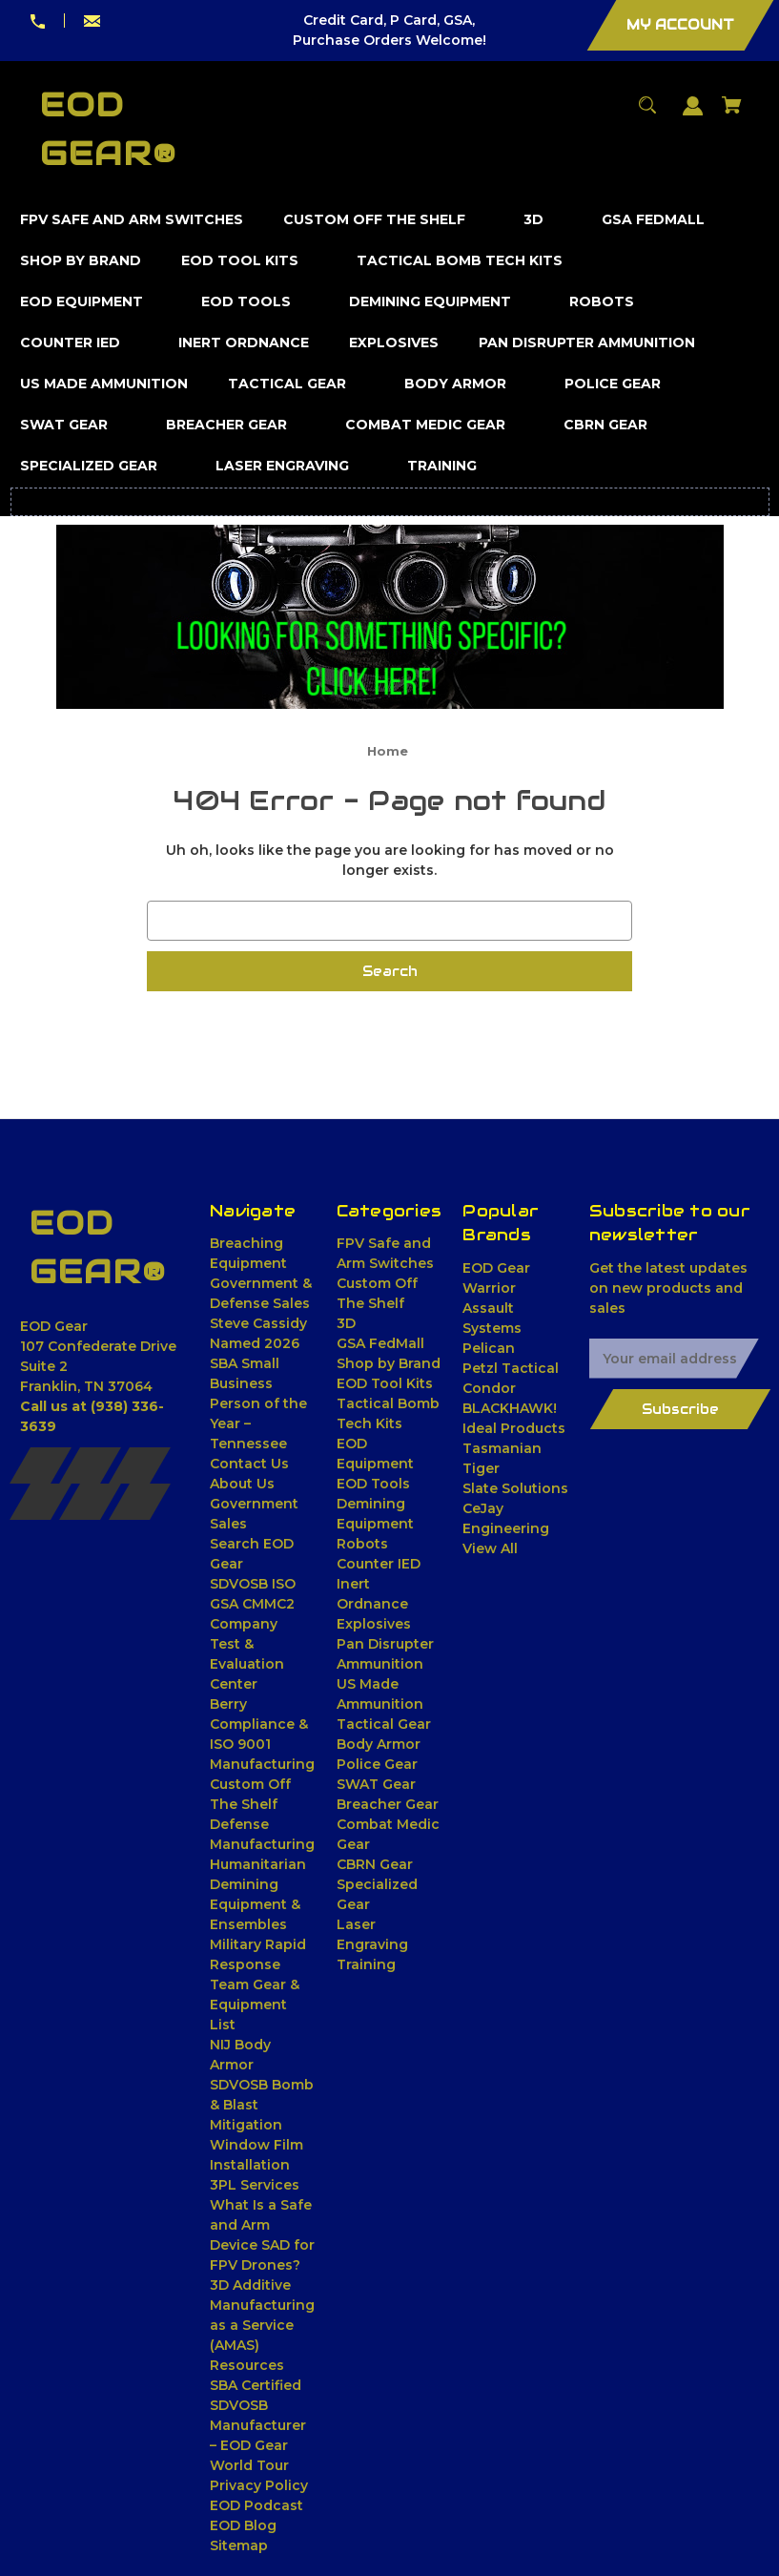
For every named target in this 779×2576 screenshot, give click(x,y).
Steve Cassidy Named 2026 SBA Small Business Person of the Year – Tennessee (258, 1383)
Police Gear (377, 1764)
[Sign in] (693, 115)
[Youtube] (140, 1501)
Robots (362, 1543)
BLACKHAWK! (509, 1408)
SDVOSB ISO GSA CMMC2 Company (253, 1603)
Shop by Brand (389, 1363)
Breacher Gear (388, 1804)
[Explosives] (394, 343)
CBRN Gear (375, 1864)
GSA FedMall (380, 1343)
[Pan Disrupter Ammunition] (587, 343)
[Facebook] (41, 1465)
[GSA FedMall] (653, 219)
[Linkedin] (41, 1501)
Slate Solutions (515, 1488)
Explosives (374, 1623)
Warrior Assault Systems (492, 1308)
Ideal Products (513, 1428)
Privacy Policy (259, 2485)
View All (490, 1548)
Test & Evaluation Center (247, 1664)
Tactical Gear (384, 1724)
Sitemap (239, 2545)
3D (346, 1323)
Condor (489, 1388)
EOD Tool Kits (385, 1383)
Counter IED (378, 1563)
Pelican (488, 1348)
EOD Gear (496, 1268)
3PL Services (254, 2184)
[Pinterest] (90, 1501)
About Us (242, 1483)
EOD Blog (243, 2525)
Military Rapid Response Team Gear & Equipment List (258, 1984)
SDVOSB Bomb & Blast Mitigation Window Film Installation (262, 2124)
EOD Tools (373, 1483)
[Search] (648, 114)
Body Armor (378, 1744)
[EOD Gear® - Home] (98, 1248)
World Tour (249, 2465)
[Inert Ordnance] (244, 343)
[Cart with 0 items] (732, 114)
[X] (90, 1465)
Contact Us (249, 1463)
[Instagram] (140, 1465)
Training (366, 1964)
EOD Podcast (256, 2505)
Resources (247, 2365)
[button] (389, 617)
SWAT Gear (376, 1784)
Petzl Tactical (510, 1368)
